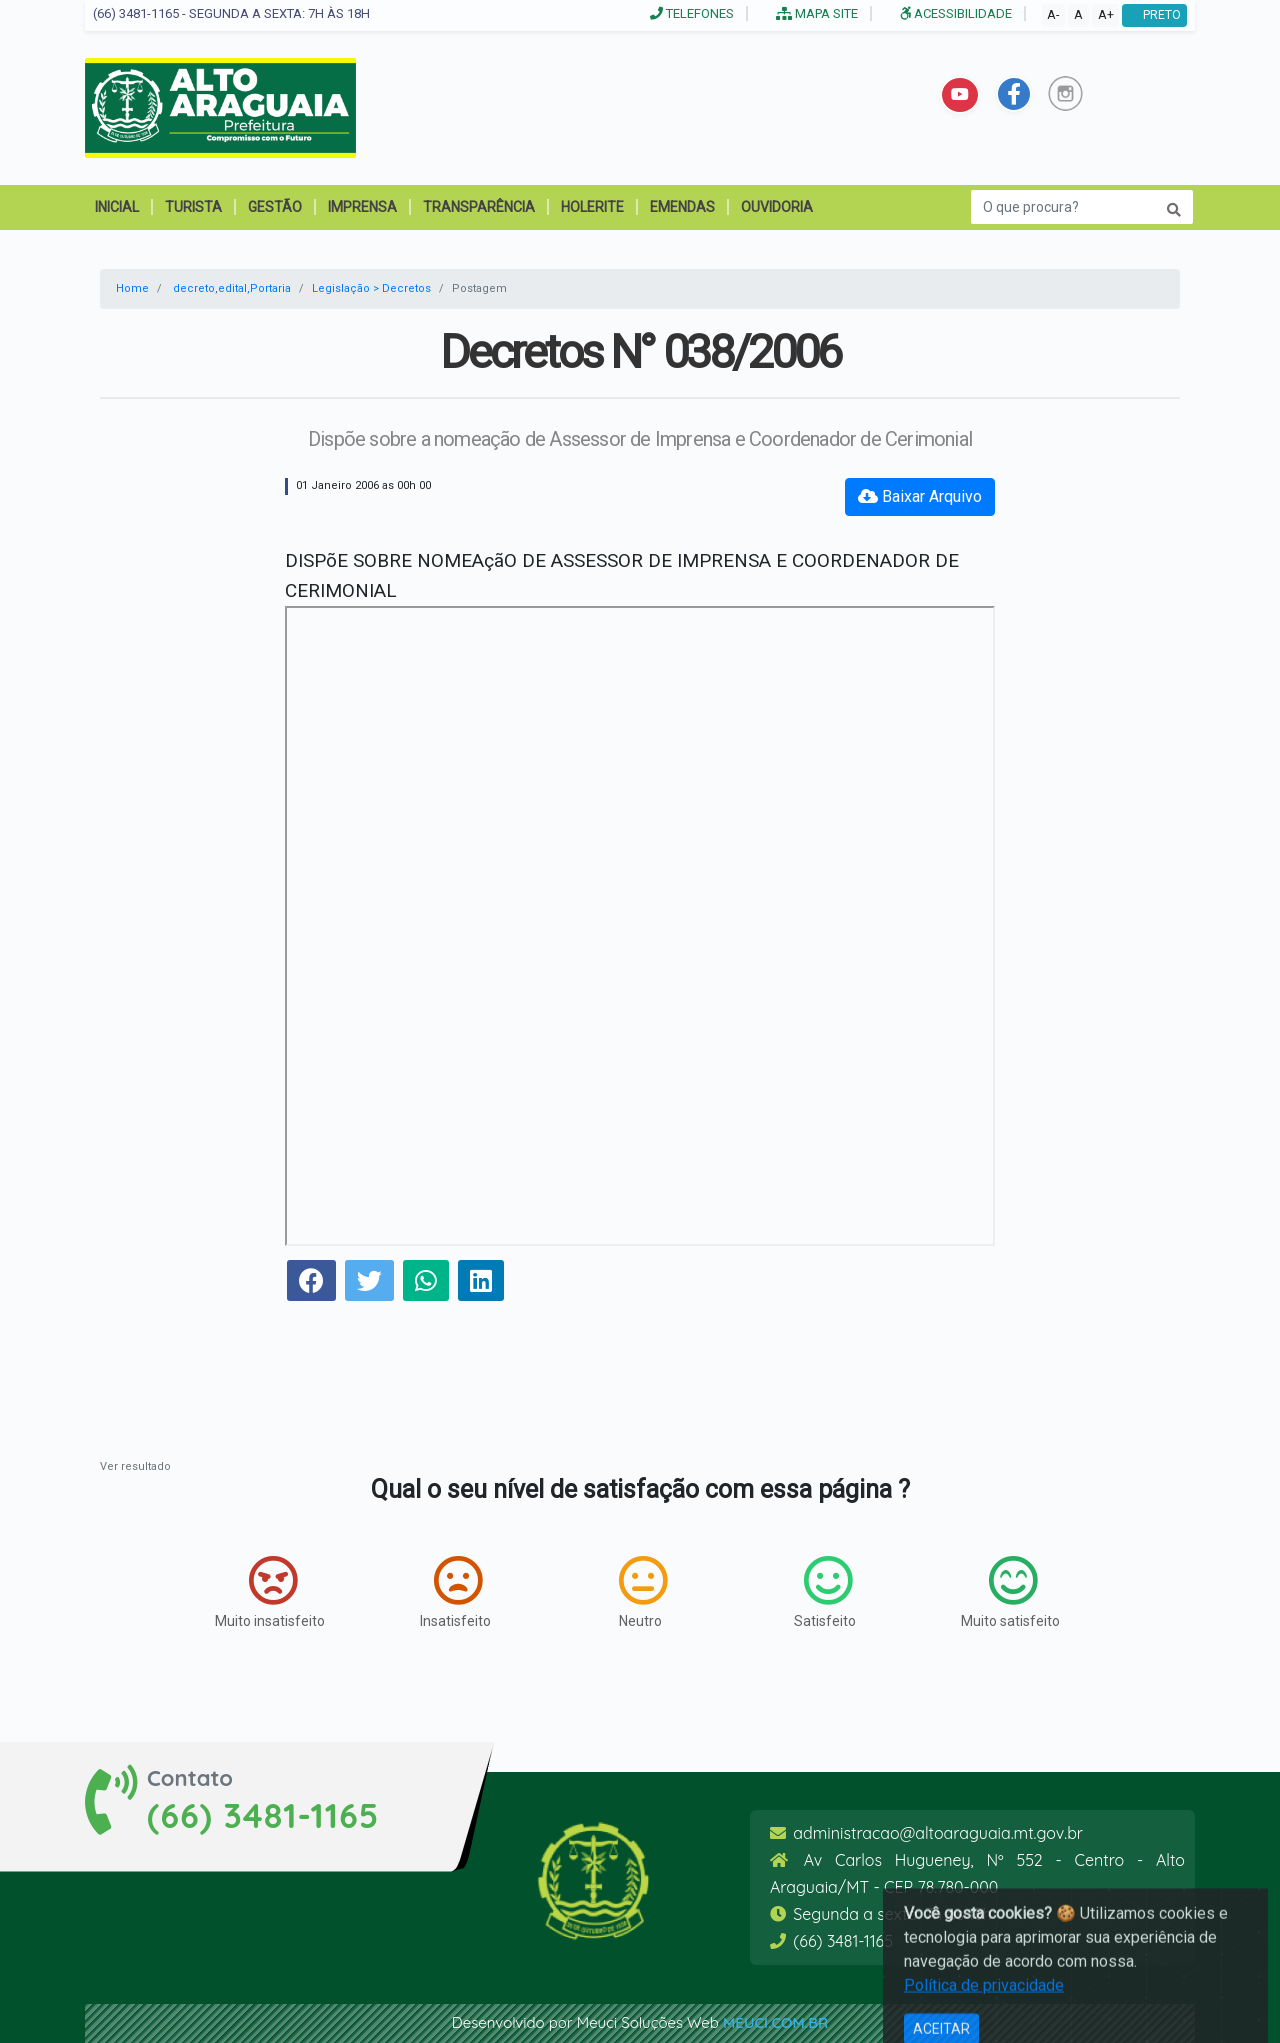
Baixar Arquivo (920, 496)
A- (1053, 14)
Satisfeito (825, 1592)
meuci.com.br (775, 2022)
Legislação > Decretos (371, 288)
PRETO (1154, 14)
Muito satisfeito (1010, 1592)
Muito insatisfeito (270, 1592)
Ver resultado (135, 1466)
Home (132, 288)
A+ (1106, 14)
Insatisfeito (455, 1592)
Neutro (643, 1592)
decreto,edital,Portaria (232, 288)
